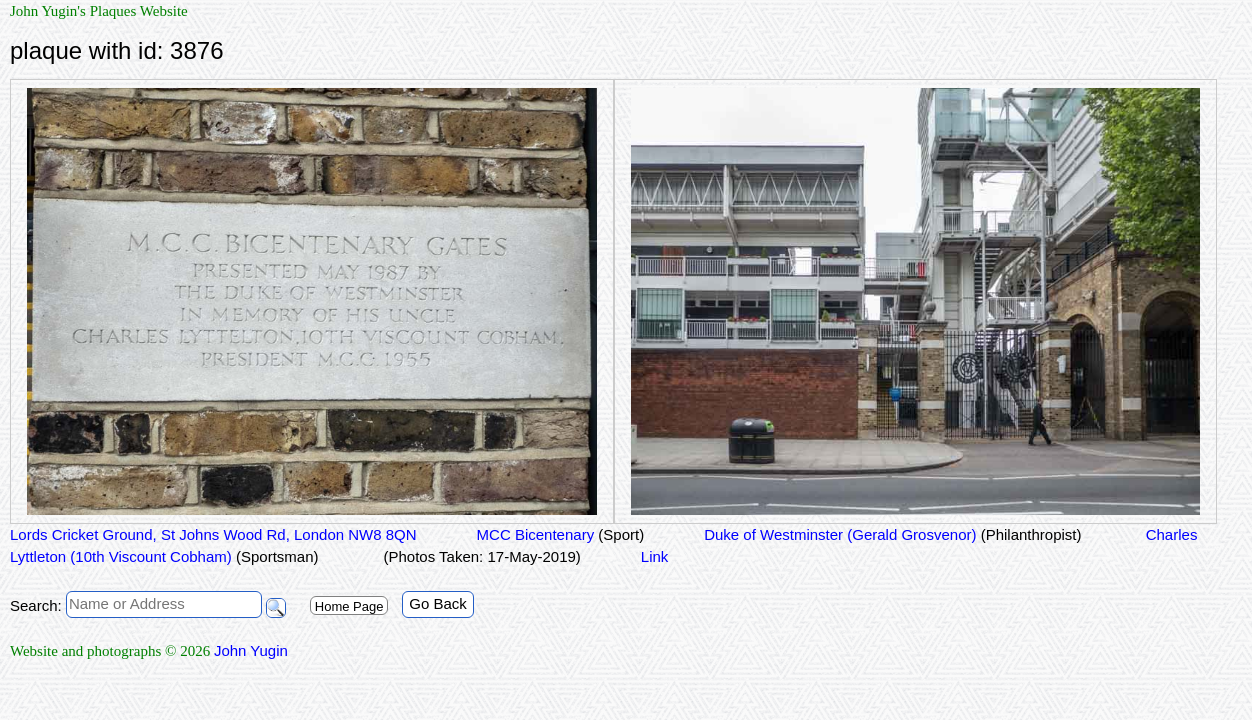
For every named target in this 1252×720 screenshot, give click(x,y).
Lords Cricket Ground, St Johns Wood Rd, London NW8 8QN (213, 534)
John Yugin (251, 650)
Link (655, 556)
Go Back (438, 603)
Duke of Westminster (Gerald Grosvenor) (892, 534)
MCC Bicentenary (561, 534)
